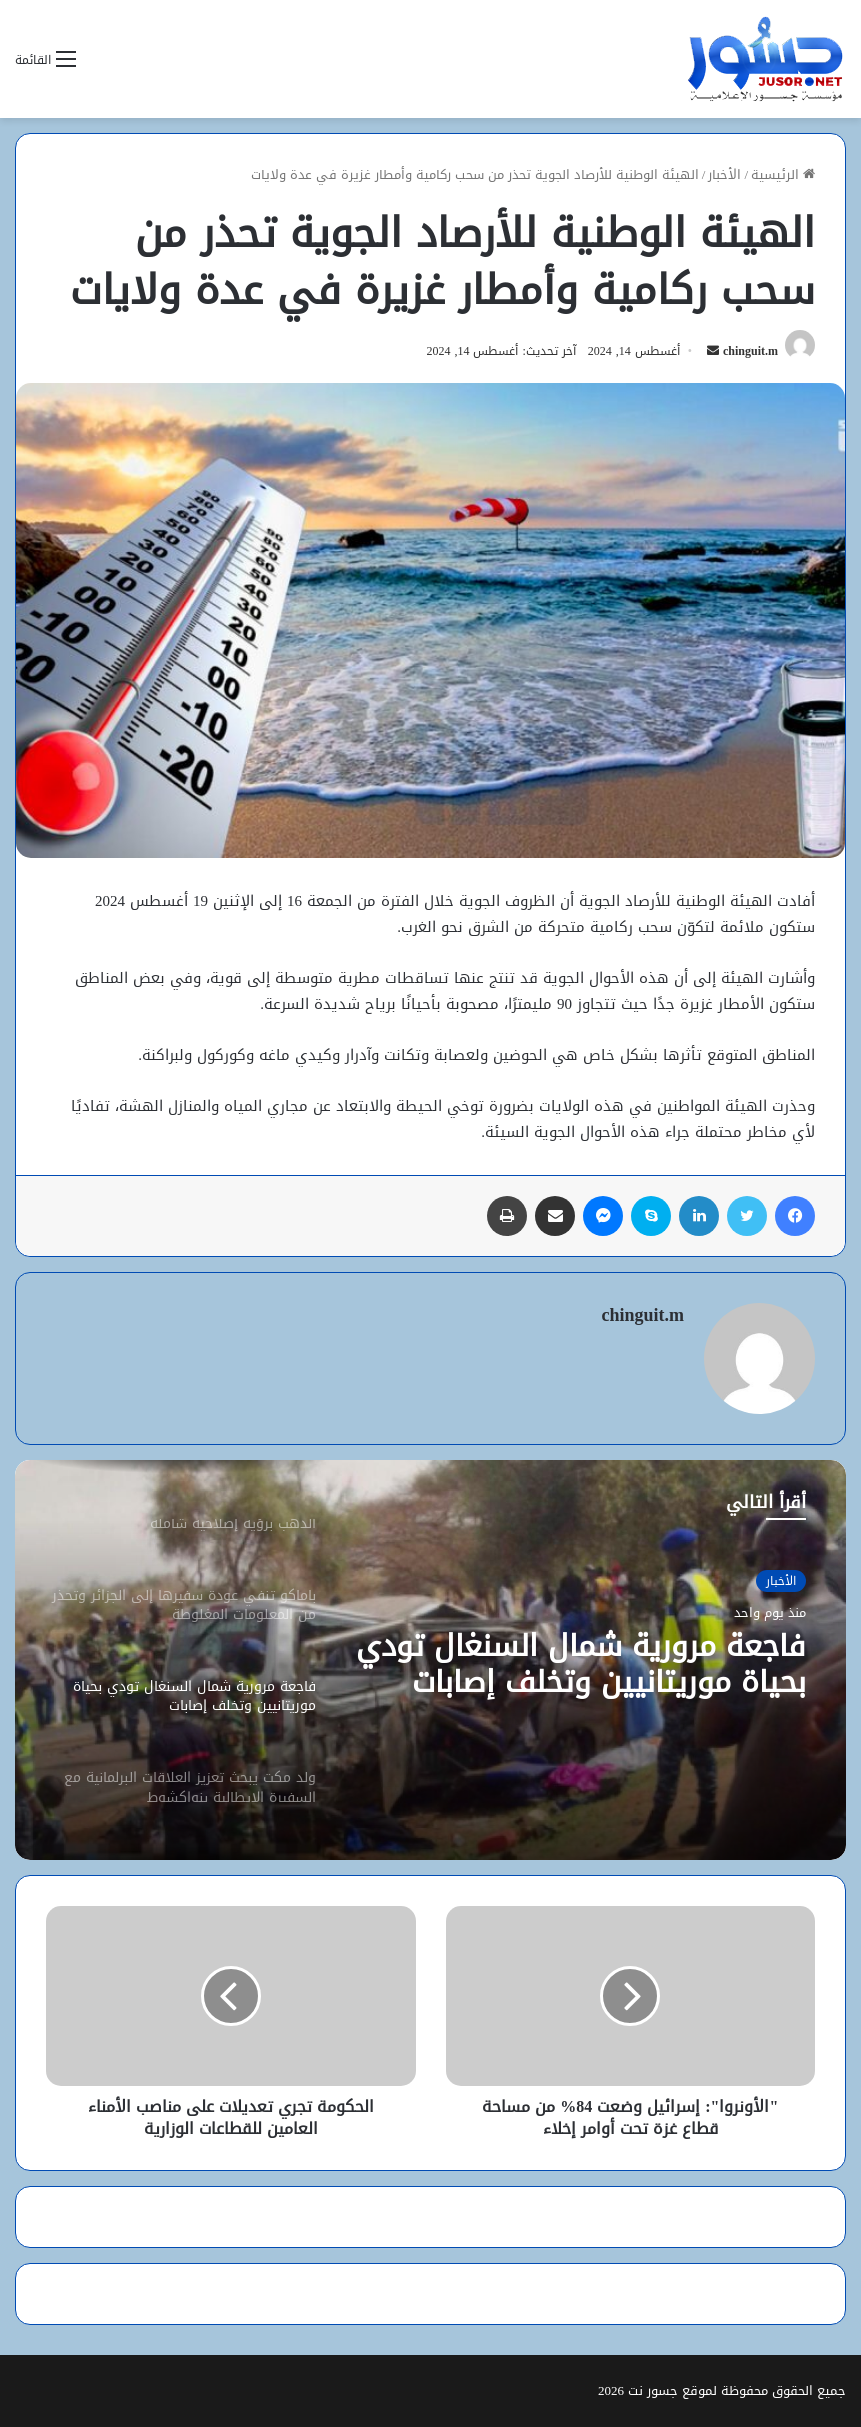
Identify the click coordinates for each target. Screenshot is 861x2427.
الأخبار (724, 174)
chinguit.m (750, 351)
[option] (430, 1660)
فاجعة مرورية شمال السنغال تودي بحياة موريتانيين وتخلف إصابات (581, 1664)
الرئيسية (783, 174)
